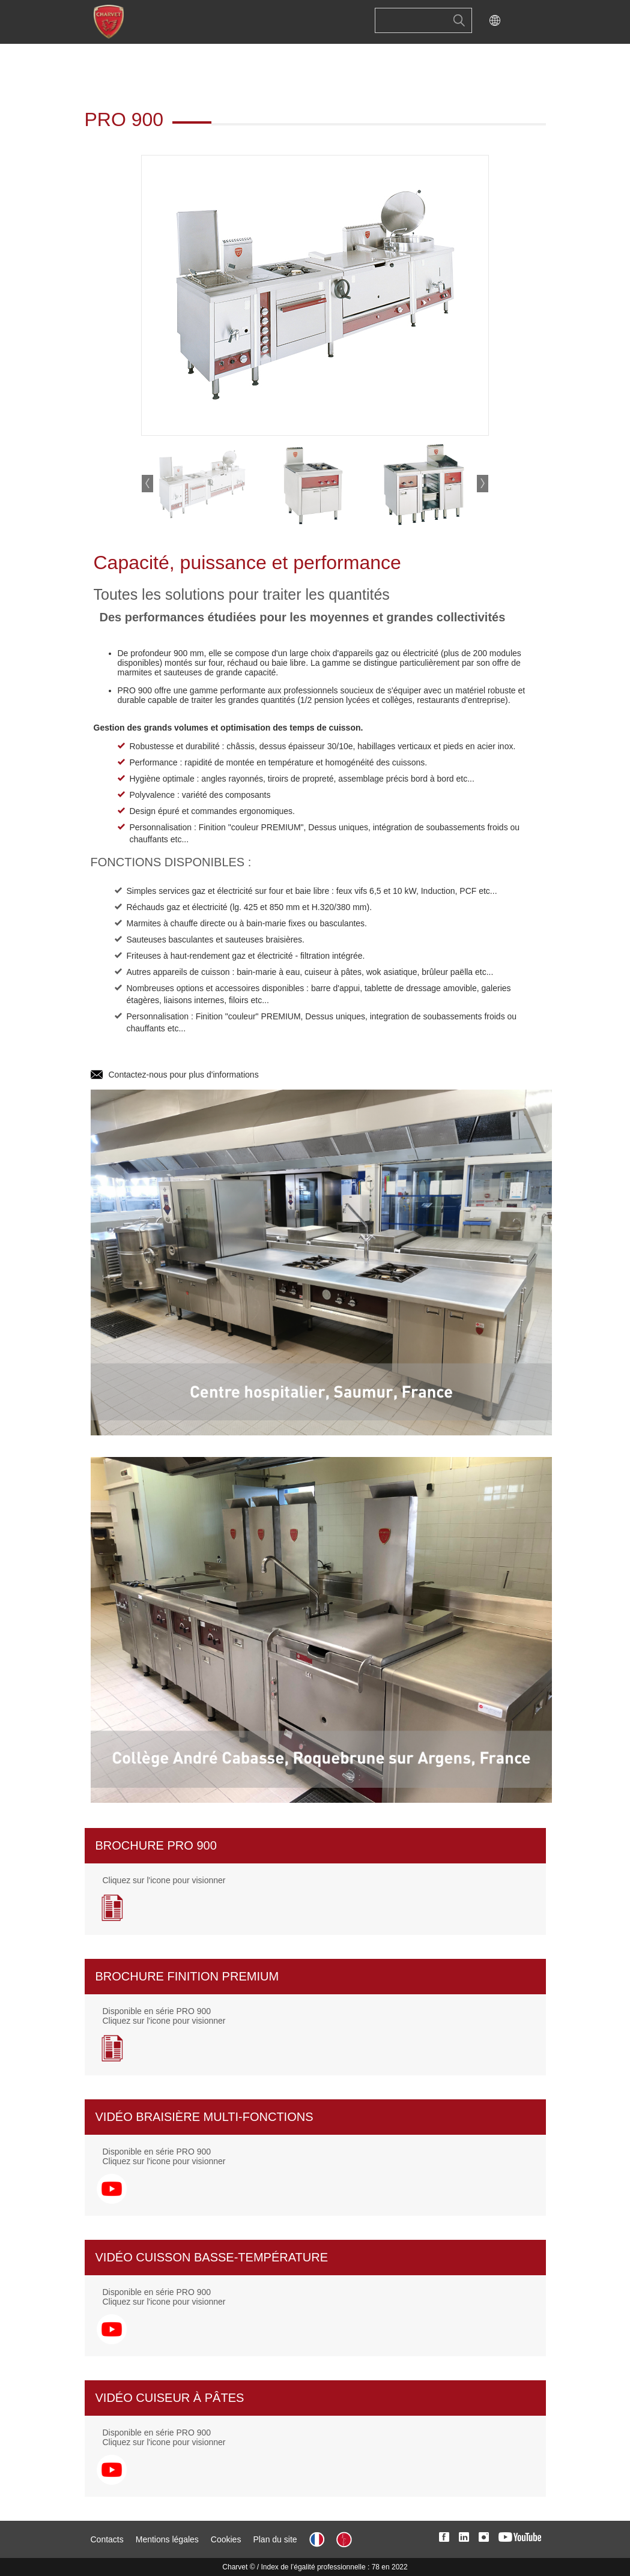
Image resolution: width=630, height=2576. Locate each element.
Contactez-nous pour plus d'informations (184, 1074)
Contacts (107, 2539)
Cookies (226, 2539)
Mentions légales (167, 2539)
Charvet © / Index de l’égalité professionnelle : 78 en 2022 (314, 2567)
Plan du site (275, 2539)
